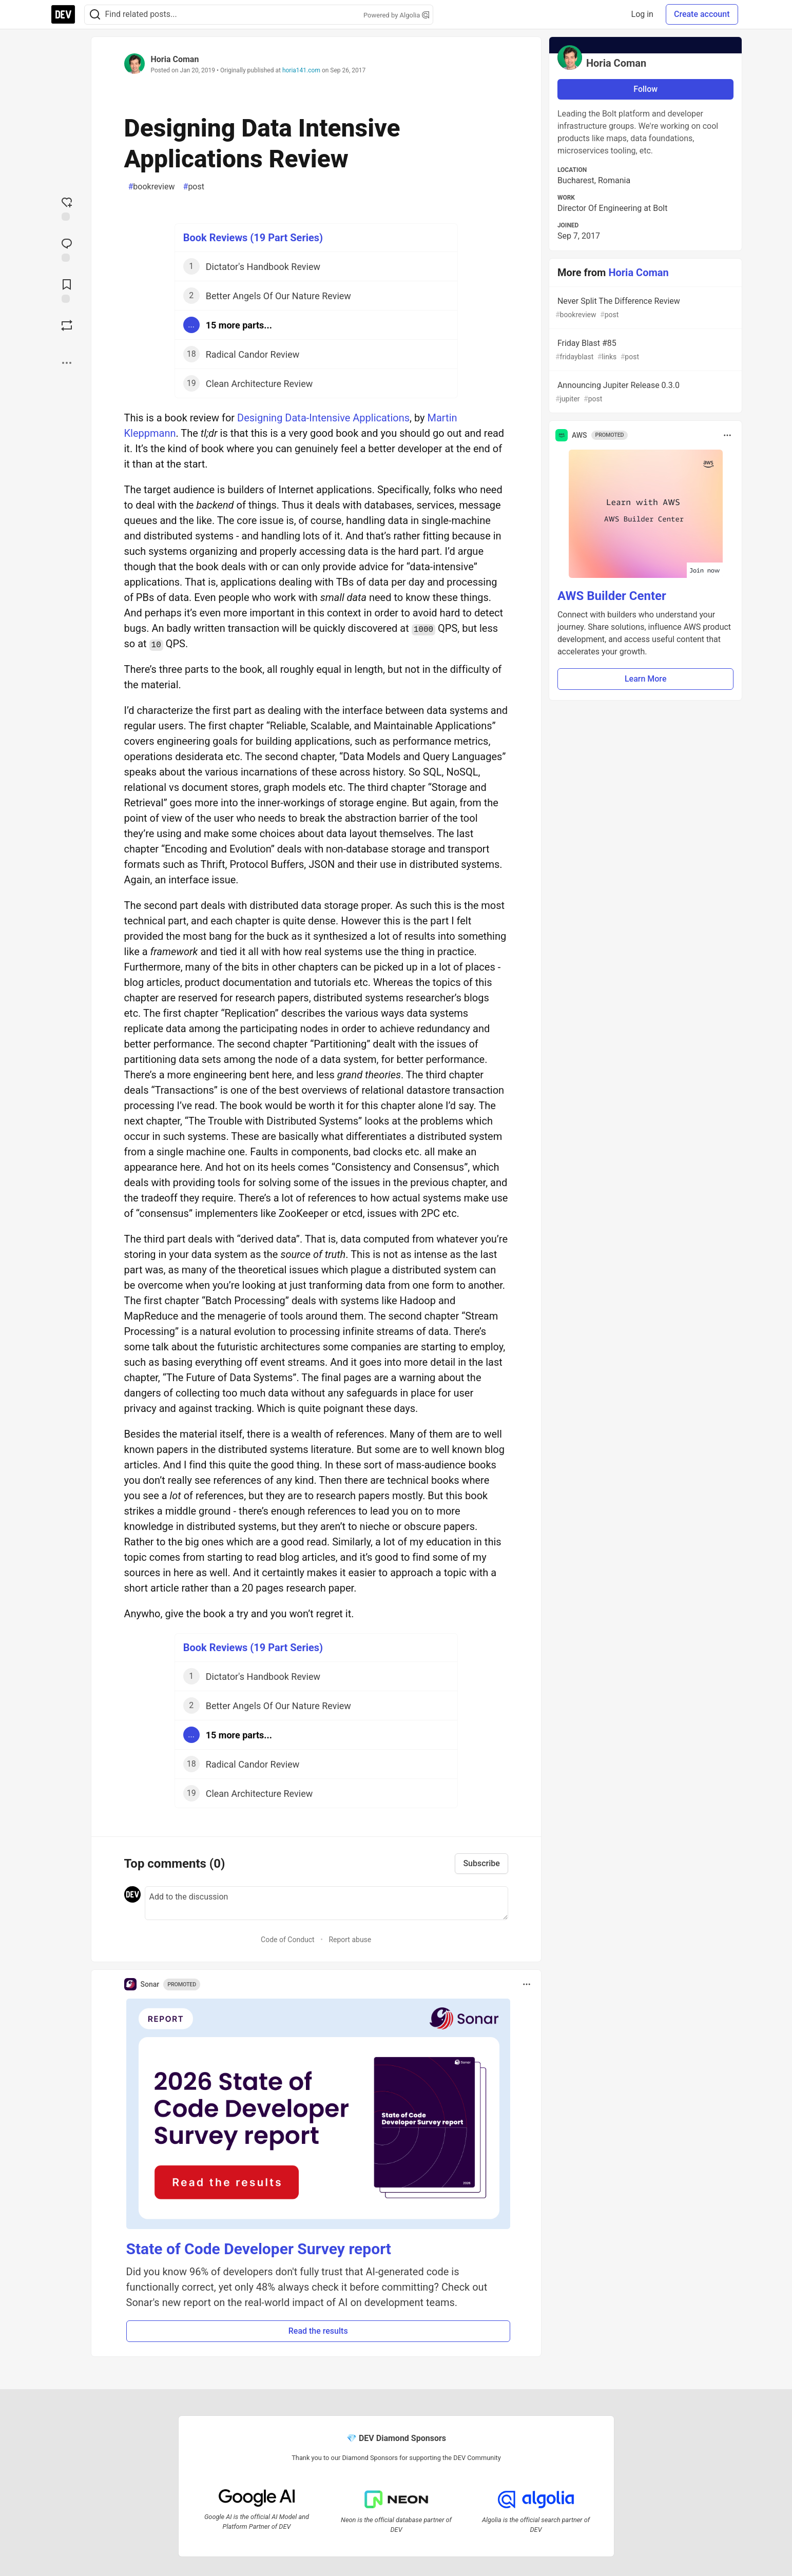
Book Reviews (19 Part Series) (253, 237)
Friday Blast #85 (644, 350)
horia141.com (301, 70)
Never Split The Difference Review (644, 308)
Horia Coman (175, 59)
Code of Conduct (288, 1939)
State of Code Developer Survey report (259, 2249)
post (193, 187)
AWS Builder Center (611, 596)
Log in (642, 14)
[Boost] (66, 325)
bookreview (151, 187)
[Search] (95, 14)
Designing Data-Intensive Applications (323, 418)
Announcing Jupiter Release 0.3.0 (644, 392)
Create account (702, 14)
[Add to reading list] (66, 290)
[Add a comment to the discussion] (326, 1903)
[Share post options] (66, 363)
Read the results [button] (318, 2331)
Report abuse (350, 1939)
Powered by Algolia (396, 15)
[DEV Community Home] (63, 14)
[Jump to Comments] (66, 249)
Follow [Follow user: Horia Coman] (645, 89)
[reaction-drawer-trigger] (66, 207)
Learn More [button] (646, 679)
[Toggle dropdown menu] (526, 1984)
